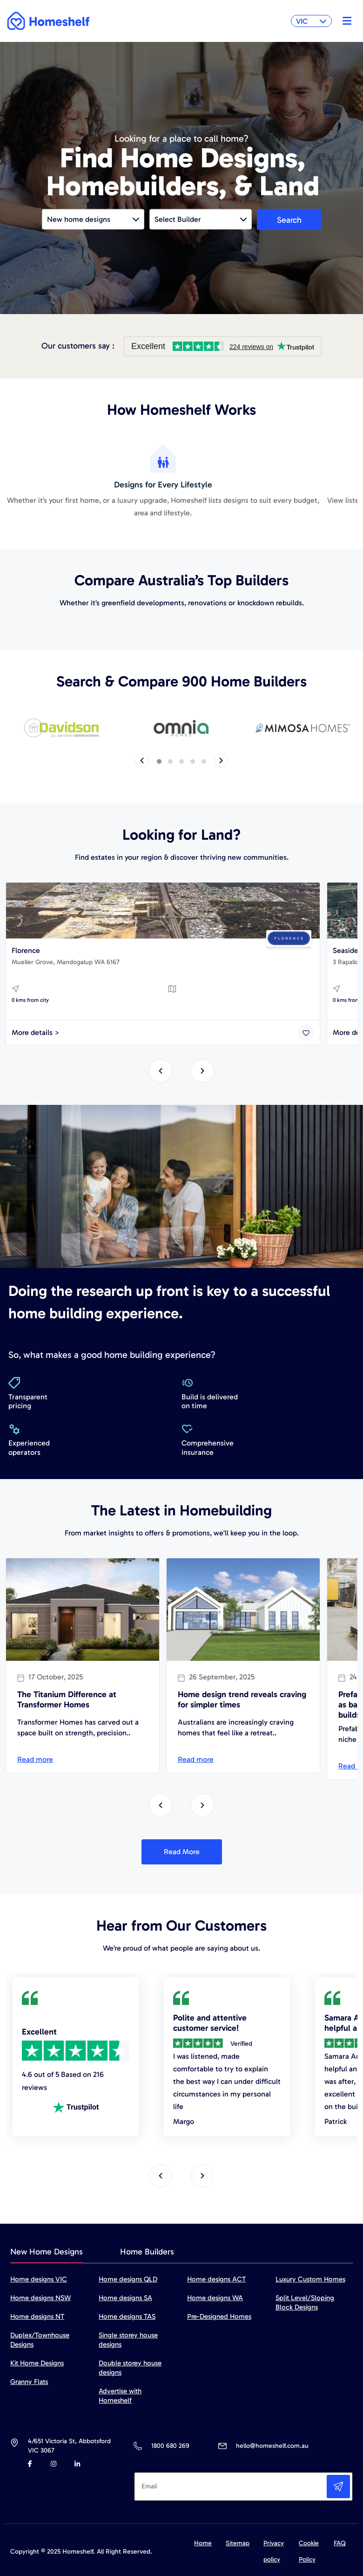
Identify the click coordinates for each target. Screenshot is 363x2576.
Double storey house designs (130, 2368)
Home (203, 2543)
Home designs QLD (128, 2279)
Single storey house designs (128, 2340)
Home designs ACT (216, 2279)
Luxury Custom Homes (310, 2279)
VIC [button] (311, 21)
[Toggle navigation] (344, 21)
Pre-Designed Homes (219, 2316)
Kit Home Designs (37, 2363)
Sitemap (237, 2543)
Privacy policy (273, 2551)
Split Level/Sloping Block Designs (305, 2302)
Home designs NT (37, 2316)
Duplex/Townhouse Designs (39, 2340)
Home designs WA (215, 2298)
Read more (35, 1759)
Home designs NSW (40, 2298)
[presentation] (142, 760)
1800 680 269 (170, 2446)
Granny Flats (29, 2381)
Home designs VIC (38, 2279)
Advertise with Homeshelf (120, 2396)
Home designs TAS (127, 2316)
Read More (182, 1851)
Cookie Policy (309, 2551)
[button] (159, 761)
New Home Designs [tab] (46, 2252)
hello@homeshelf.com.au (272, 2446)
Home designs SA (125, 2298)
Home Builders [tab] (147, 2252)
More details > (36, 1032)
